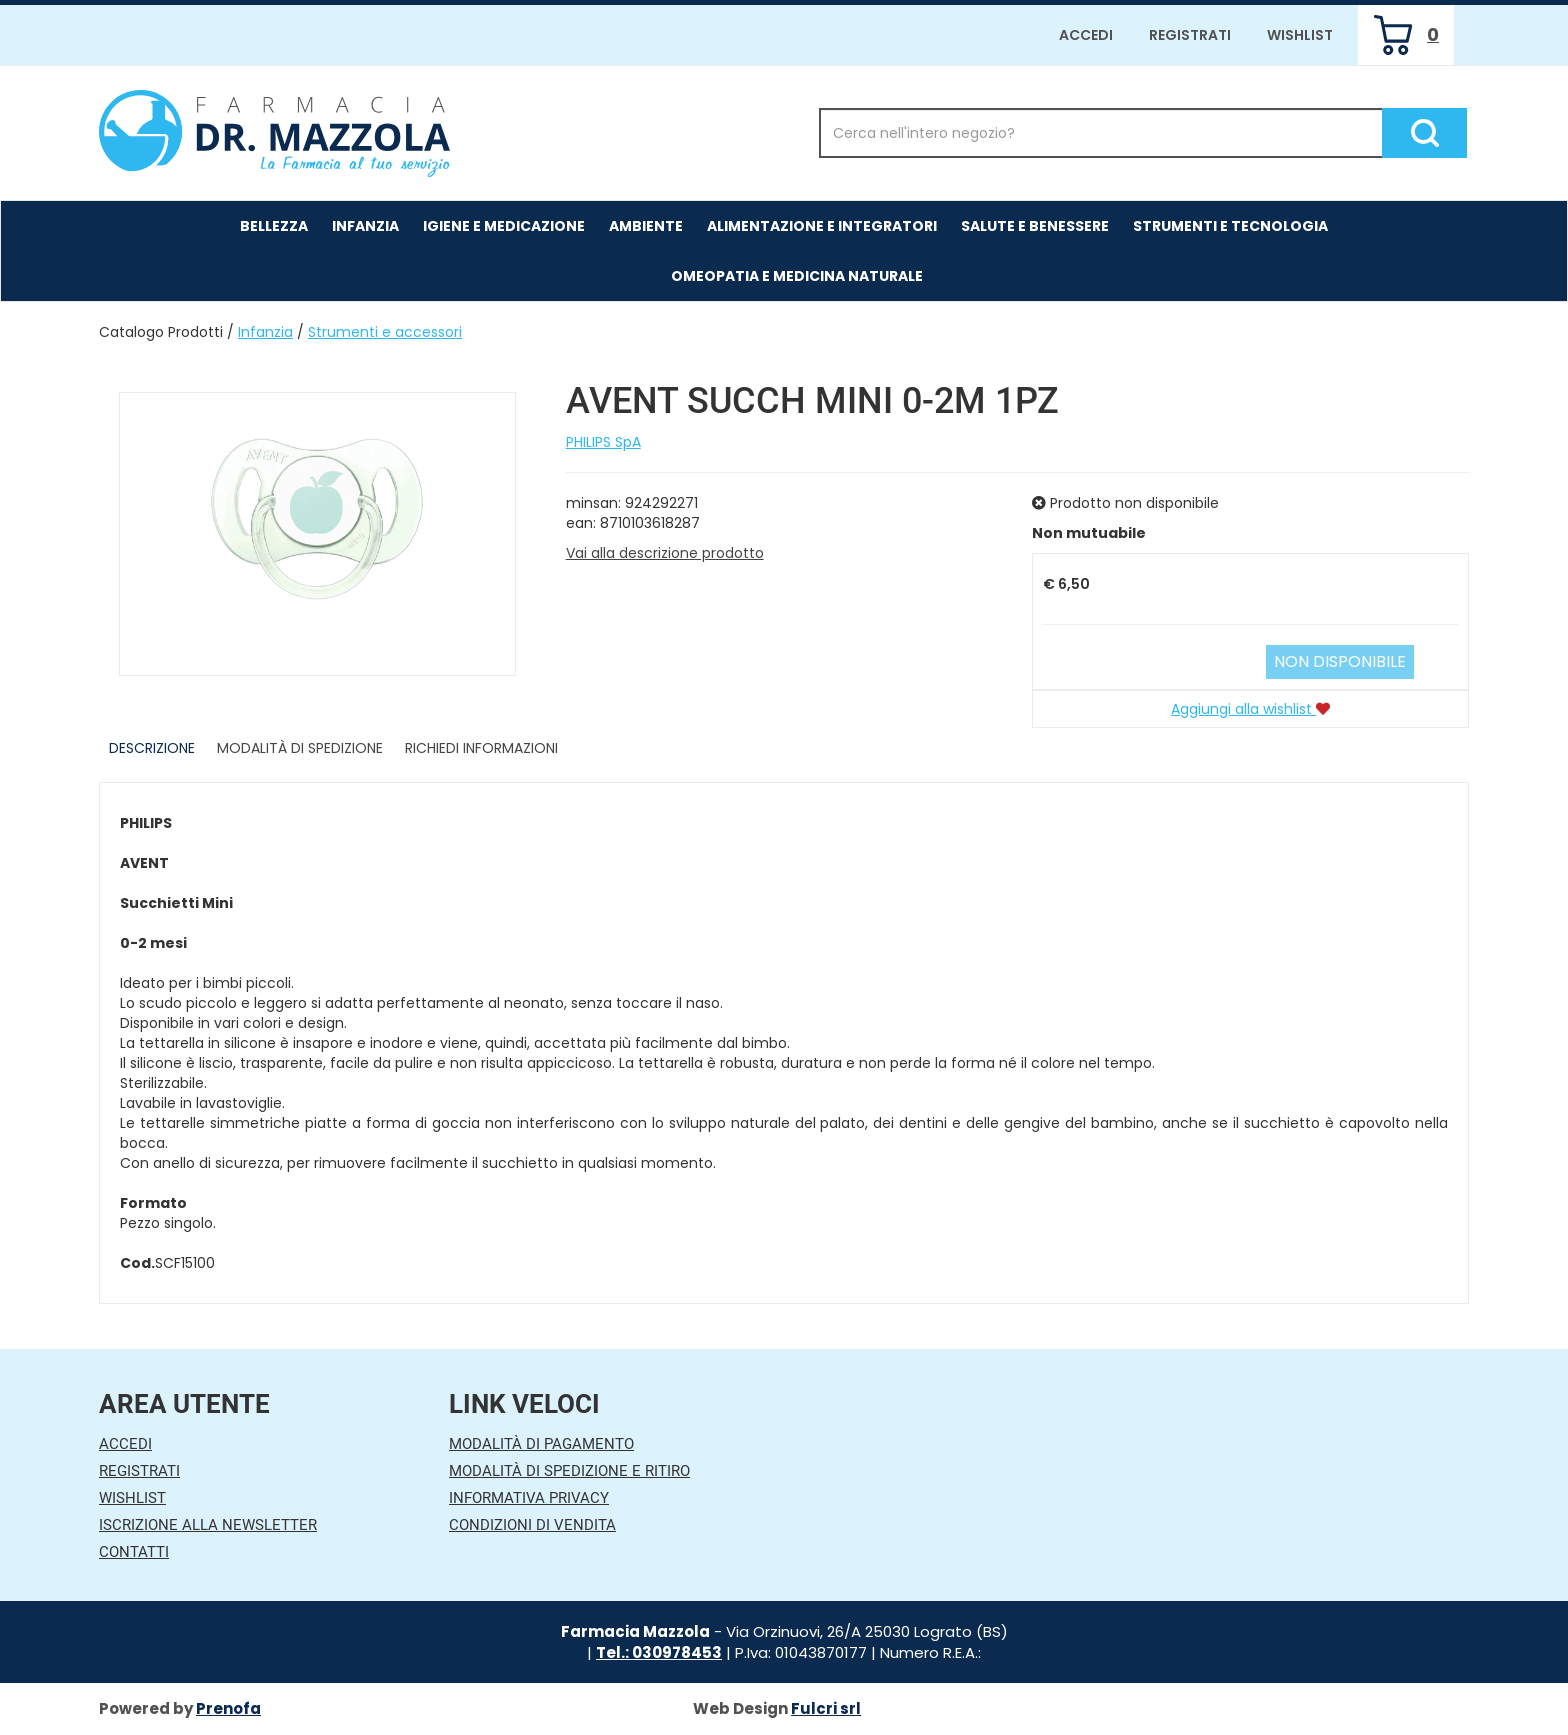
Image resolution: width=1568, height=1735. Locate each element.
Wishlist (1300, 35)
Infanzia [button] (365, 226)
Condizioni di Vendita (532, 1525)
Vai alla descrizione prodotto (665, 553)
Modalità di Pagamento (541, 1444)
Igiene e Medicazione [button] (504, 226)
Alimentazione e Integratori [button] (822, 226)
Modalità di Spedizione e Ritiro (569, 1471)
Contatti (134, 1552)
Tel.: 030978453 (659, 1652)
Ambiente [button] (646, 226)
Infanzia (265, 332)
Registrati (1190, 35)
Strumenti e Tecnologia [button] (1230, 226)
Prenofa (228, 1708)
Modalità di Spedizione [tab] (300, 748)
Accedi (1086, 35)
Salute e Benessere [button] (1035, 226)
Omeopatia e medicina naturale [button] (797, 276)
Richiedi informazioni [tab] (481, 748)
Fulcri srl (826, 1708)
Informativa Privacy (529, 1498)
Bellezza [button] (274, 226)
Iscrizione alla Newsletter (208, 1525)
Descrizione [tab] (152, 748)
